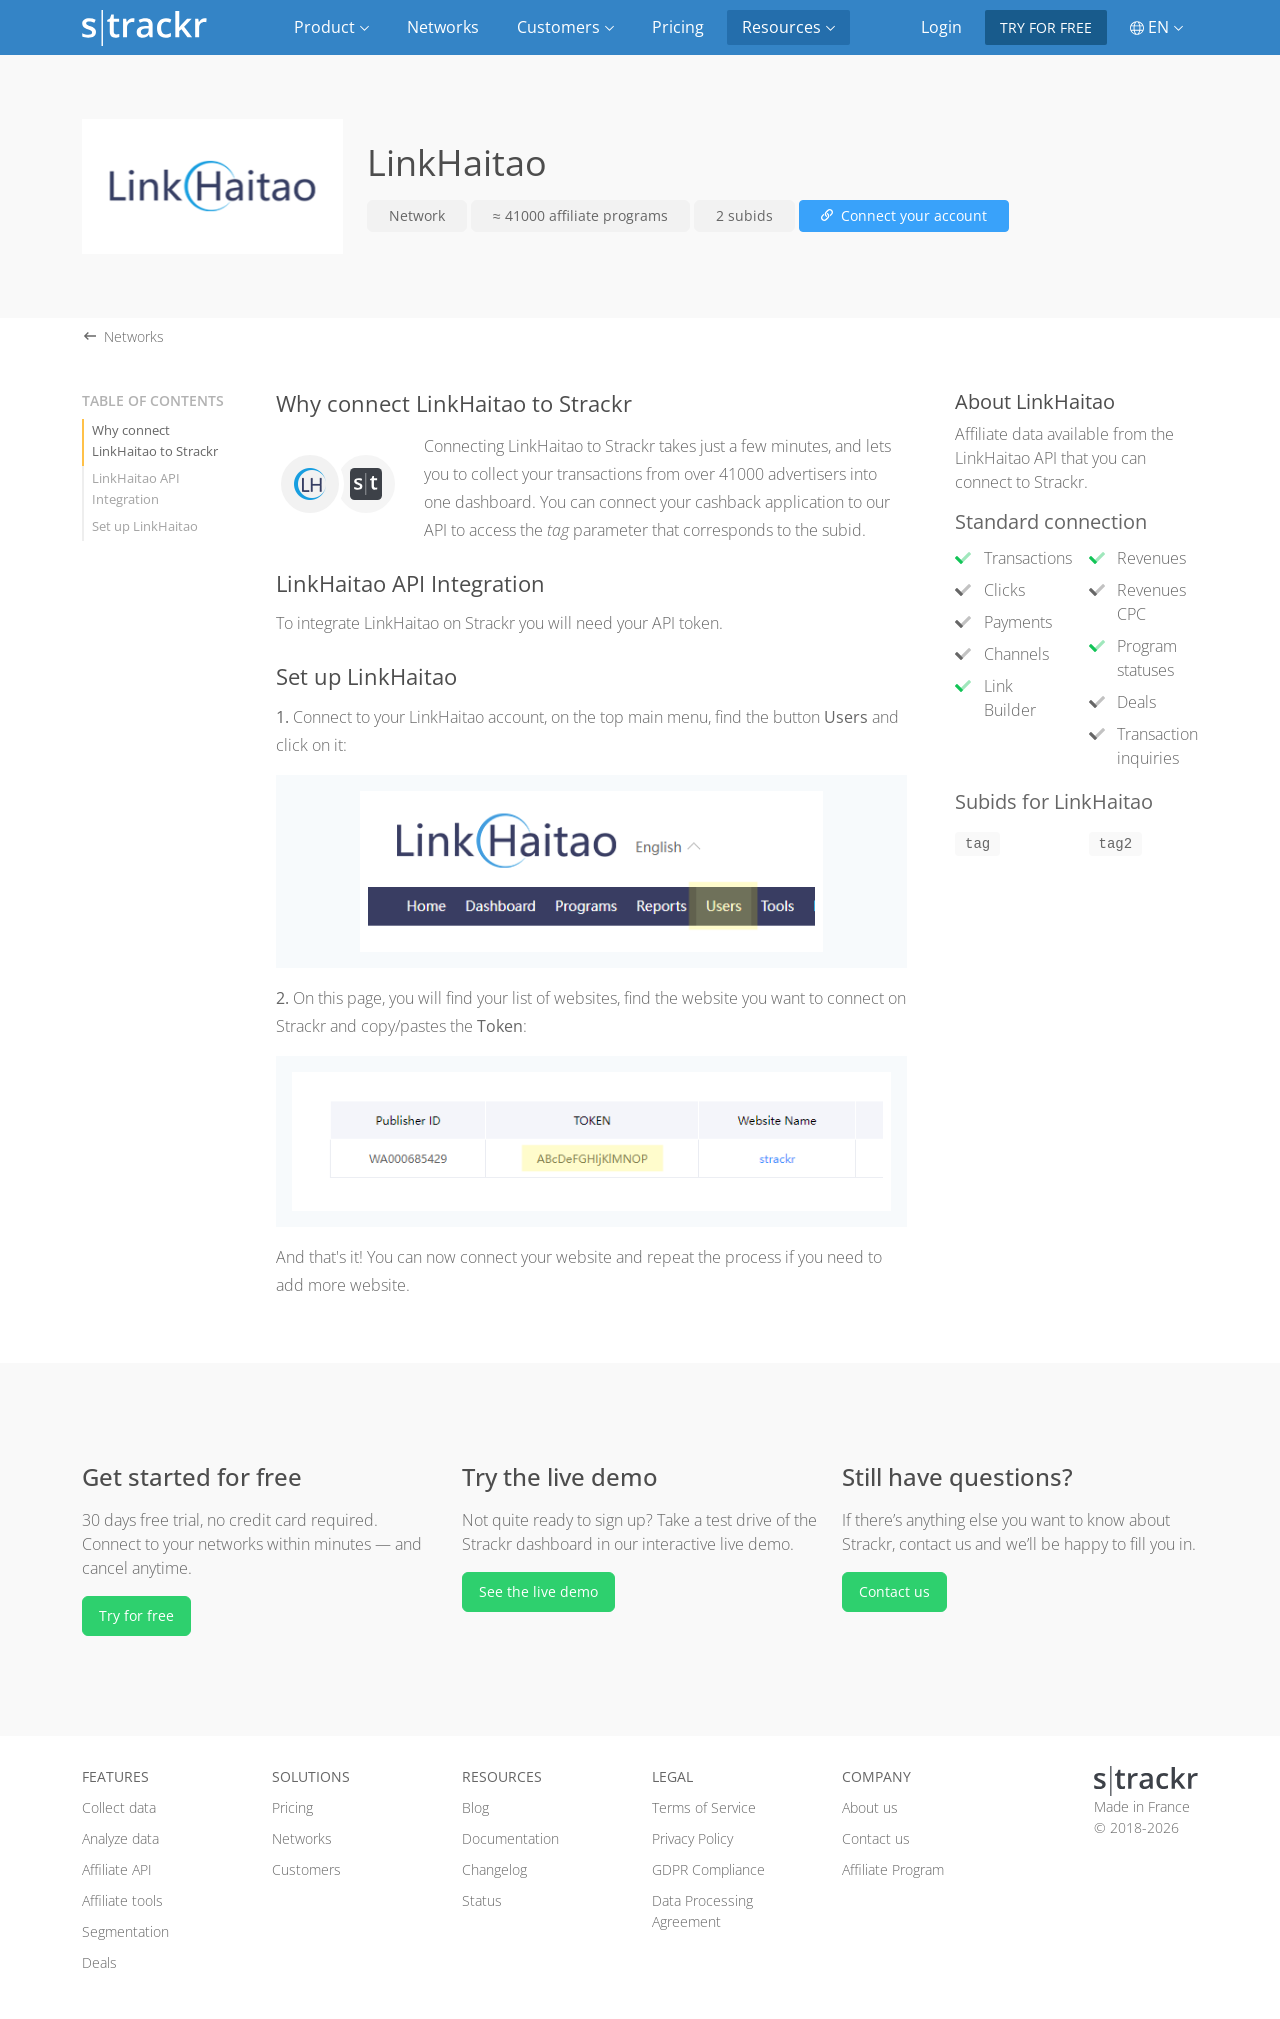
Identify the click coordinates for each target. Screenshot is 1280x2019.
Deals (99, 1962)
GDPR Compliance (708, 1869)
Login (941, 27)
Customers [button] (565, 27)
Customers (306, 1869)
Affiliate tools (122, 1900)
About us (870, 1807)
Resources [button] (788, 27)
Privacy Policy (692, 1838)
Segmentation (125, 1931)
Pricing (678, 27)
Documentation (510, 1838)
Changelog (494, 1869)
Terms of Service (704, 1807)
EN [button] (1156, 27)
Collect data (119, 1807)
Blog (475, 1807)
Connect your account (904, 215)
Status (482, 1900)
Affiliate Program (893, 1869)
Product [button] (331, 27)
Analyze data (120, 1838)
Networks (443, 27)
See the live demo (538, 1591)
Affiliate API (117, 1869)
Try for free (1046, 27)
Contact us (894, 1591)
